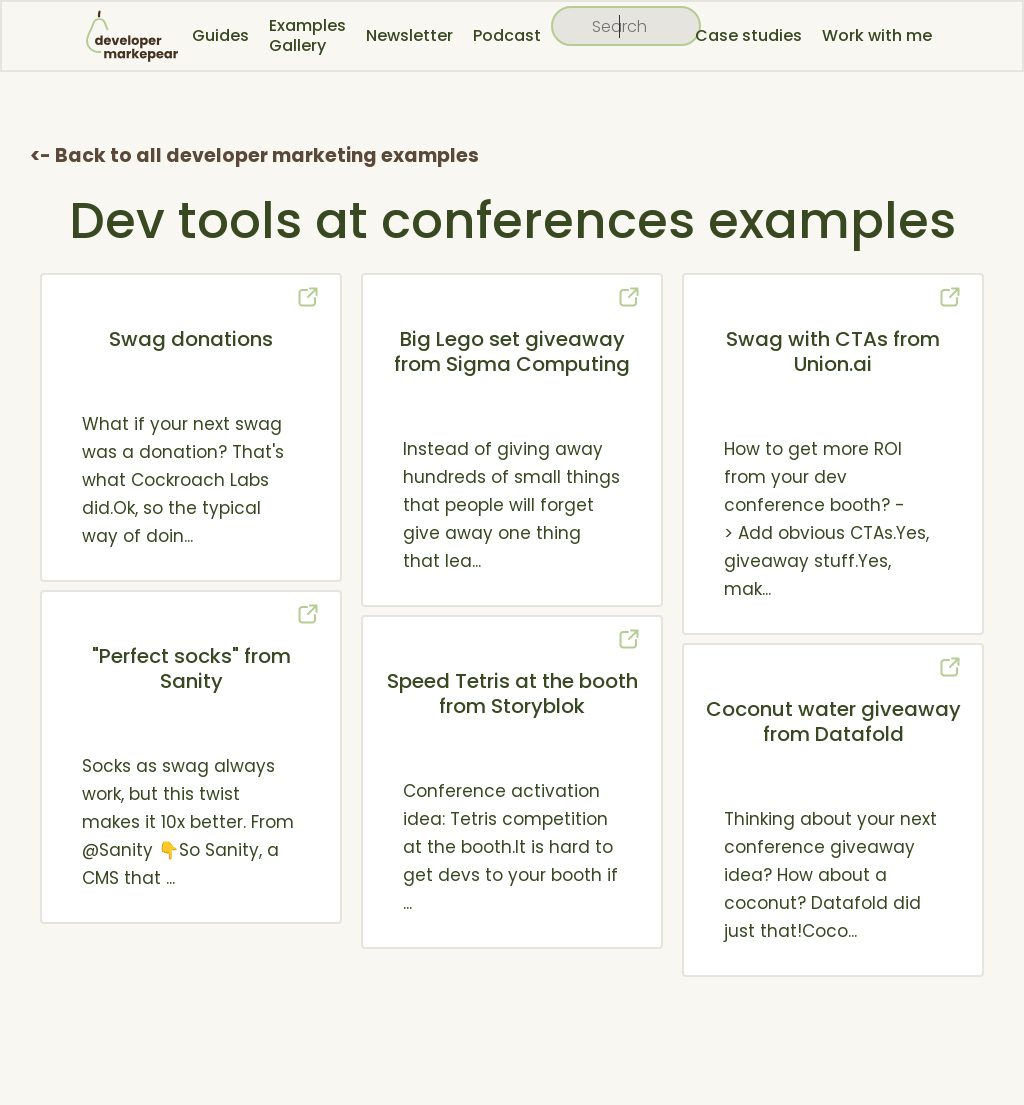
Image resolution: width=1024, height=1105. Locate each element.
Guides (220, 35)
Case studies (748, 35)
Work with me (877, 35)
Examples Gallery (307, 35)
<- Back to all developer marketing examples (254, 155)
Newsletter (409, 35)
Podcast (507, 35)
